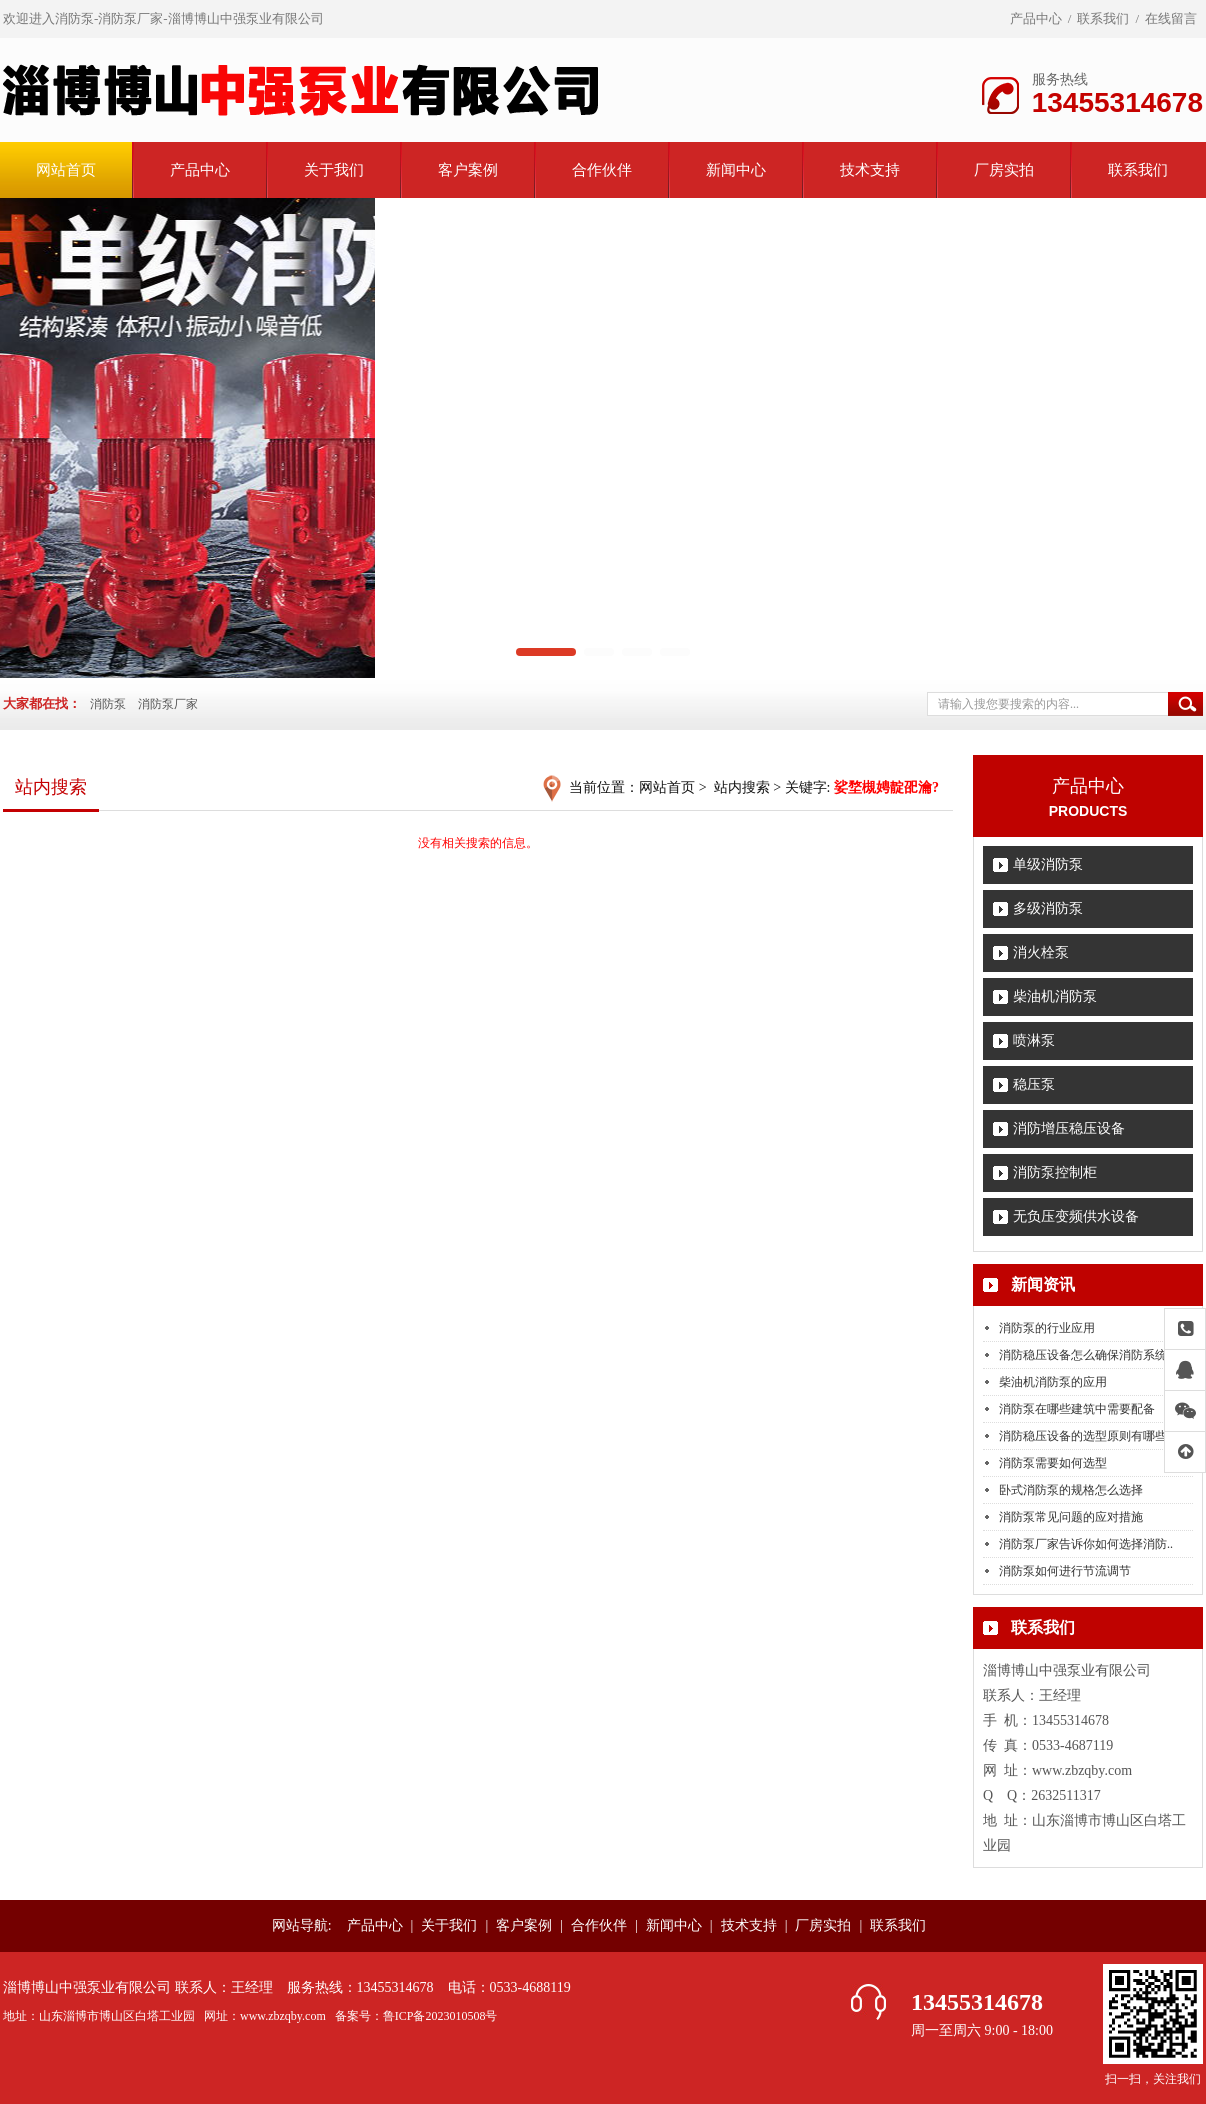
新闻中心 (736, 170)
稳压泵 (1034, 1084)
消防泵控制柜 (1055, 1172)
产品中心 (1036, 18)
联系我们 (1103, 18)
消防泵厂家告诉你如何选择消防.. (1086, 1544)
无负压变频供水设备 (1076, 1216)
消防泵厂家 (168, 704)
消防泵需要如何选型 (1053, 1463)
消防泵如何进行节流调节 (1065, 1571)
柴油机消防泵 (1055, 996)
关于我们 (334, 170)
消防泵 (108, 704)
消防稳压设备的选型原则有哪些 (1083, 1436)
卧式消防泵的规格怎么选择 (1071, 1490)
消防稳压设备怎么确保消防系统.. (1086, 1355)
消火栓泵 (1041, 952)
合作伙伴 (602, 170)
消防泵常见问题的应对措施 (1071, 1517)
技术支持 (870, 170)
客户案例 (468, 170)
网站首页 (66, 170)
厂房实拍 (1004, 170)
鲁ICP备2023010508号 (440, 2016)
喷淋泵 (1034, 1040)
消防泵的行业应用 (1047, 1328)
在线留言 (1171, 18)
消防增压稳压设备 (1069, 1128)
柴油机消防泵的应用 (1053, 1382)
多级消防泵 (1048, 908)
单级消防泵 (1048, 864)
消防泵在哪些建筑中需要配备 (1077, 1409)
